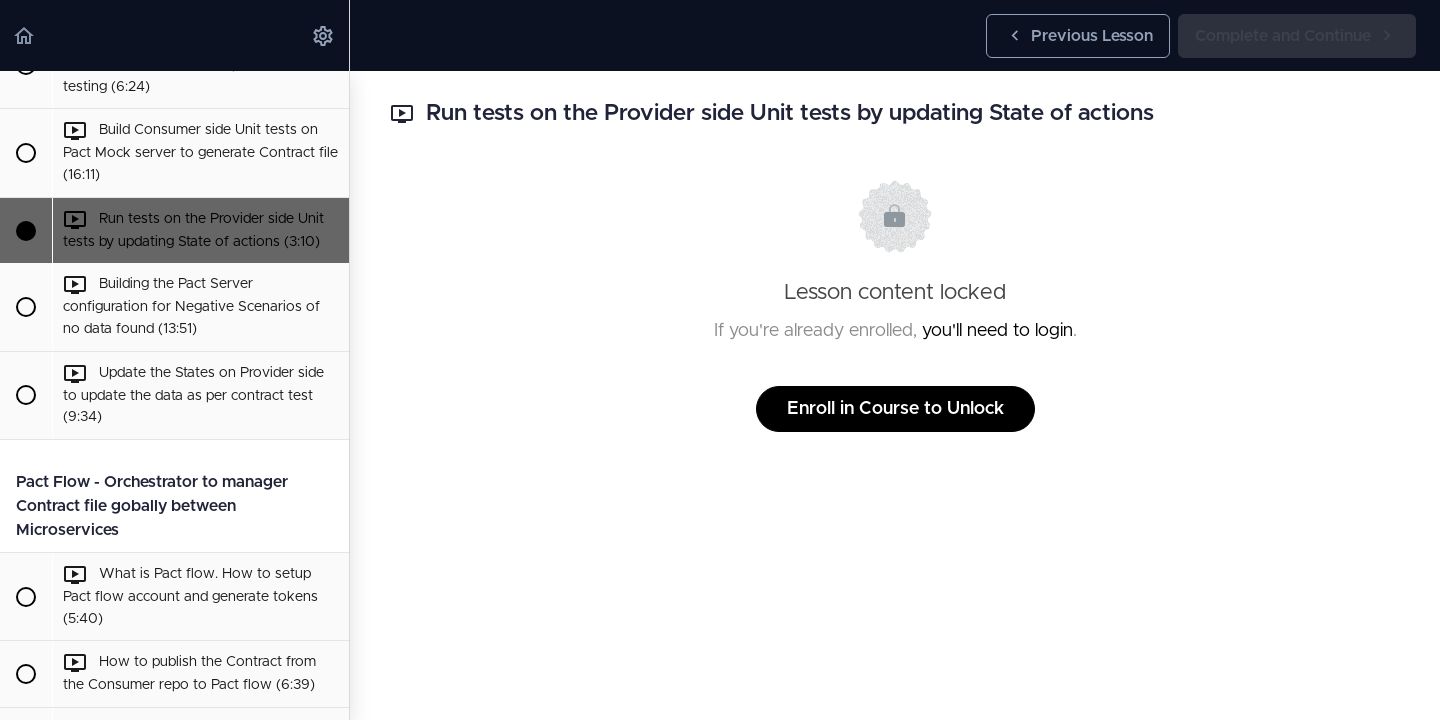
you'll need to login (997, 331)
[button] (25, 35)
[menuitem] (324, 35)
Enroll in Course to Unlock (895, 409)
